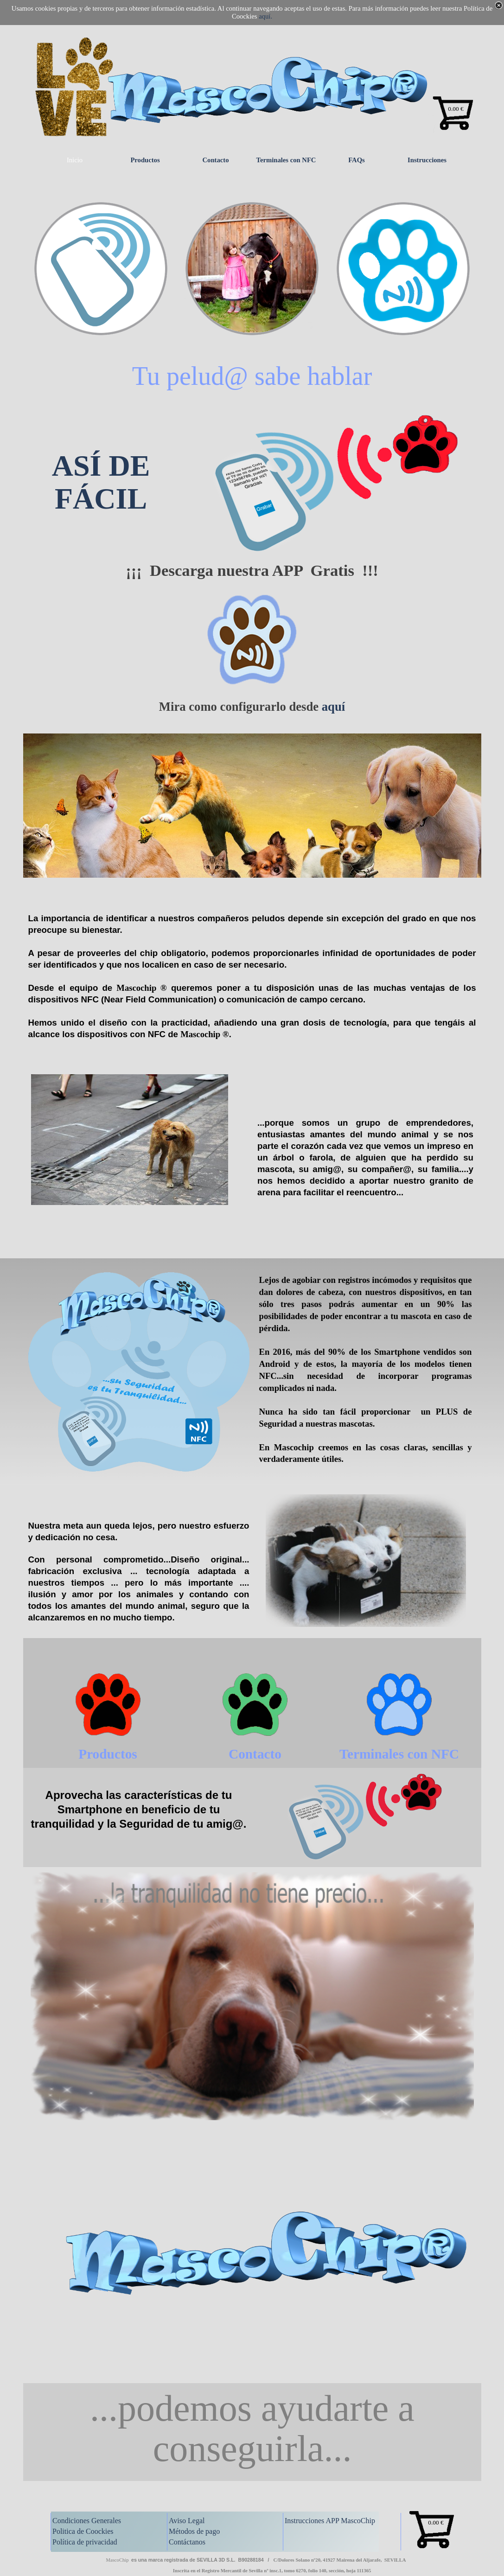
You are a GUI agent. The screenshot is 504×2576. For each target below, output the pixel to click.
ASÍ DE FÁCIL (101, 482)
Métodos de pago (194, 2531)
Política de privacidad (84, 2542)
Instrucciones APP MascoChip (330, 2521)
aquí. (265, 16)
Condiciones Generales (86, 2521)
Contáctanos (187, 2542)
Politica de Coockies (83, 2531)
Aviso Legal (186, 2521)
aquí (333, 707)
